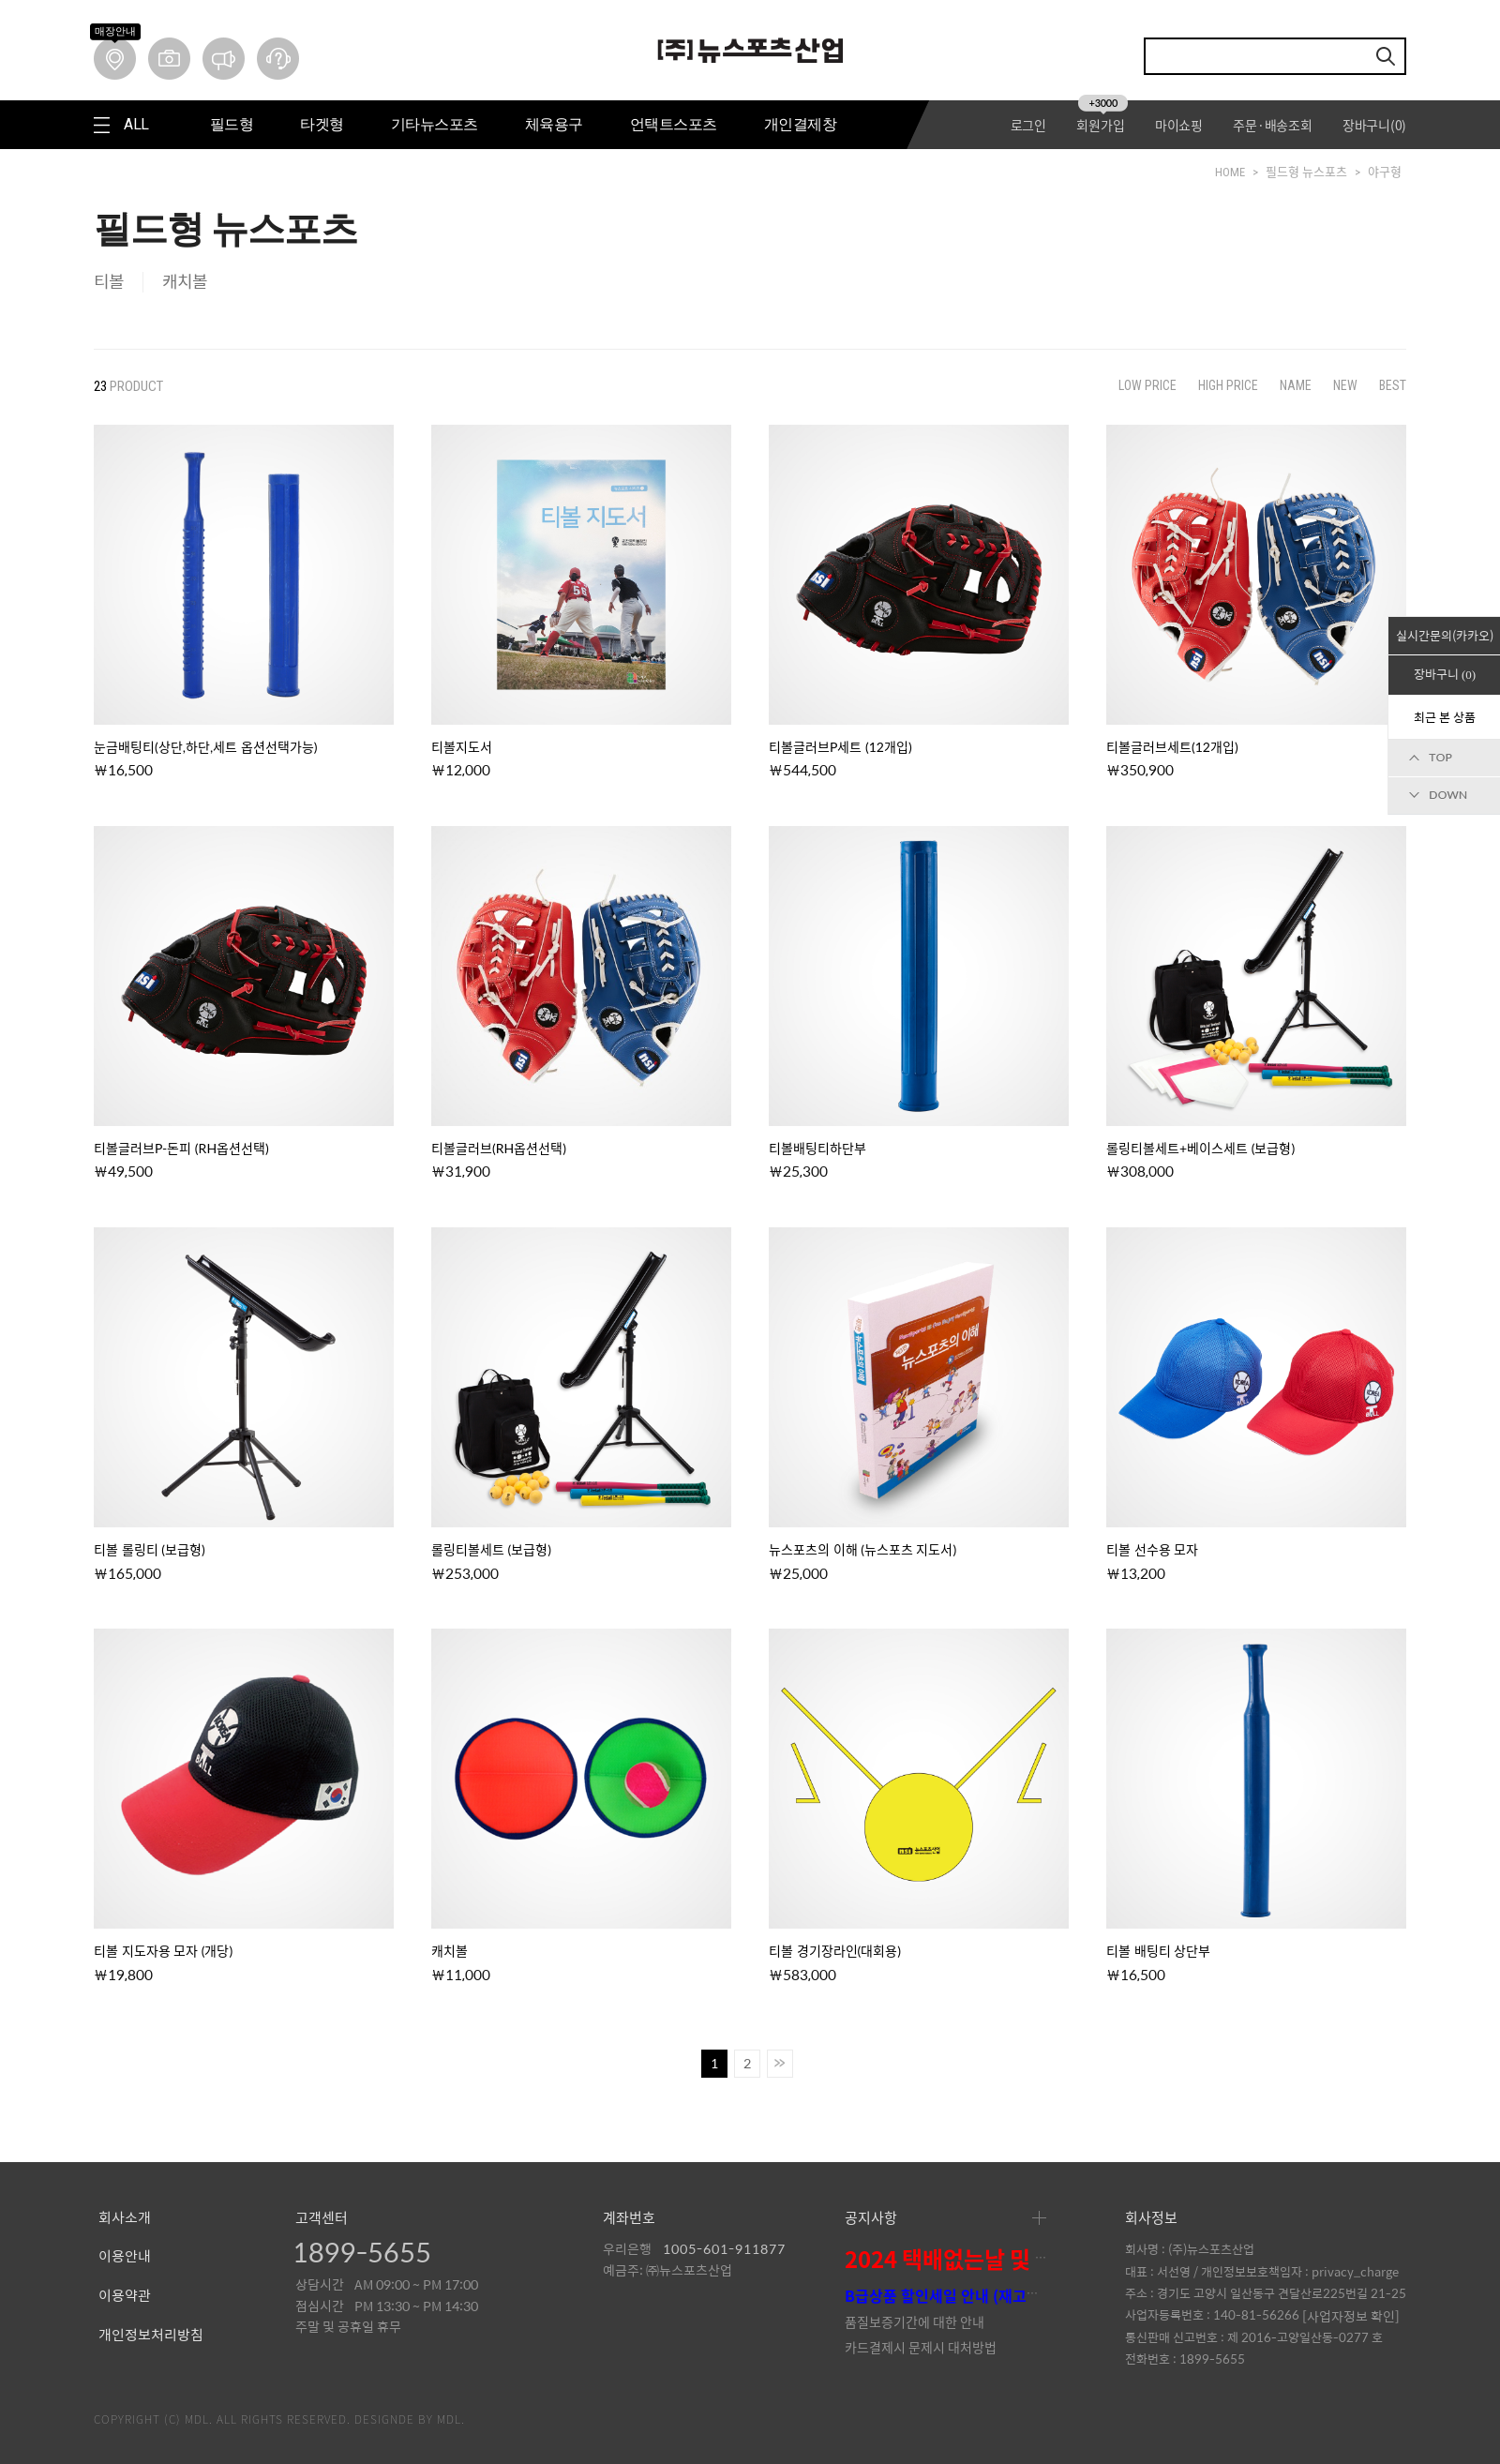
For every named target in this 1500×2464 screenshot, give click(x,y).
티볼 (109, 282)
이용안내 (124, 2256)
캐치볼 (184, 282)
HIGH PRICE (1228, 385)
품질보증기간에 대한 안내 (914, 2321)
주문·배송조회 (1272, 124)
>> (780, 2064)
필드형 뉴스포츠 (1306, 172)
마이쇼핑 (1179, 124)
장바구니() (1374, 124)
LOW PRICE (1147, 385)
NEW (1345, 385)
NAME (1296, 385)
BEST (1392, 385)
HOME (1230, 172)
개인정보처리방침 (150, 2335)
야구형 (1385, 172)
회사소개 (124, 2218)
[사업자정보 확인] (1351, 2316)
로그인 (1028, 124)
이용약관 (124, 2296)
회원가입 (1102, 124)
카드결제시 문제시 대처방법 (921, 2346)
